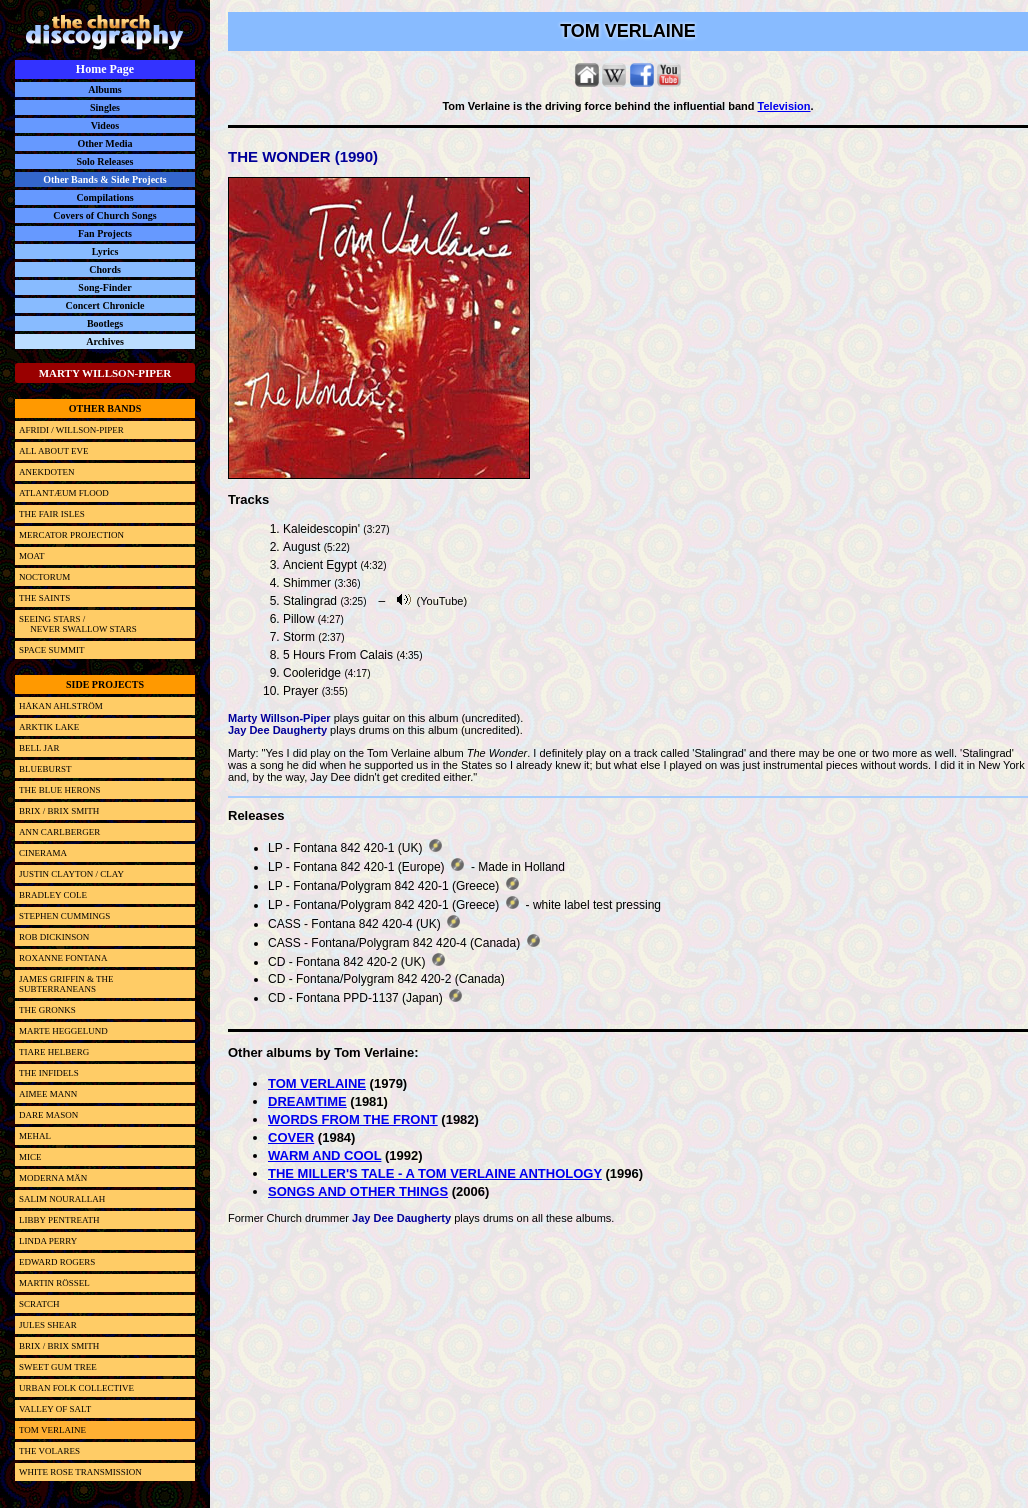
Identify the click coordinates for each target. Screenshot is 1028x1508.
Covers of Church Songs (104, 215)
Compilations (104, 197)
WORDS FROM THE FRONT (353, 1119)
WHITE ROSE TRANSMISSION (80, 1472)
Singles (105, 107)
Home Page (105, 69)
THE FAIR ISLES (52, 514)
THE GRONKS (47, 1010)
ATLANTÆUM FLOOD (64, 493)
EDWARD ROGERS (57, 1262)
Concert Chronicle (105, 305)
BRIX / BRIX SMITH (59, 811)
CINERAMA (43, 853)
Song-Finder (104, 287)
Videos (105, 125)
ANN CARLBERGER (59, 832)
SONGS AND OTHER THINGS (358, 1191)
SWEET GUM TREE (58, 1367)
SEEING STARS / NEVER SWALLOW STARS (78, 624)
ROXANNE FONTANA (63, 958)
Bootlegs (105, 323)
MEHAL (35, 1136)
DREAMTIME (307, 1101)
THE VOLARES (49, 1451)
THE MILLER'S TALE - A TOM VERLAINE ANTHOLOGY (435, 1173)
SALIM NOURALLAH (62, 1199)
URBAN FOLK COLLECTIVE (76, 1388)
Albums (104, 89)
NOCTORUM (44, 577)
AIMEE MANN (48, 1094)
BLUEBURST (45, 769)
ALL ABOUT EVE (54, 451)
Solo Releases (105, 161)
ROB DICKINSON (54, 937)
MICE (30, 1157)
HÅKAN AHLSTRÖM (61, 706)
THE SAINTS (44, 598)
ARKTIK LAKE (49, 727)
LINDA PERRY (48, 1241)
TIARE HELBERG (54, 1052)
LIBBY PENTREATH (59, 1220)
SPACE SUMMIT (51, 650)
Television (784, 106)
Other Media (104, 143)
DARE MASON (48, 1115)
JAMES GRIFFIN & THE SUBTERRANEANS (66, 984)
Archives (105, 341)
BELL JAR (39, 748)
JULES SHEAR (48, 1325)
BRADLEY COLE (53, 895)
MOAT (32, 556)
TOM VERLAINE (317, 1083)
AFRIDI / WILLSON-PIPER (71, 430)
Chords (105, 269)
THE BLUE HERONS (60, 790)
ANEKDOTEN (47, 472)
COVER (291, 1137)
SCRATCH (39, 1304)
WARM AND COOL (324, 1155)
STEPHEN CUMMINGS (64, 916)
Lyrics (105, 251)
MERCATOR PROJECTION (71, 535)
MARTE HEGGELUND (63, 1031)
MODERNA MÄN (53, 1178)
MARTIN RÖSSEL (54, 1283)
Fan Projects (105, 233)
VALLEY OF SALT (55, 1409)
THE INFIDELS (49, 1073)
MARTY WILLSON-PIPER (105, 373)
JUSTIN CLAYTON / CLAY (71, 874)
